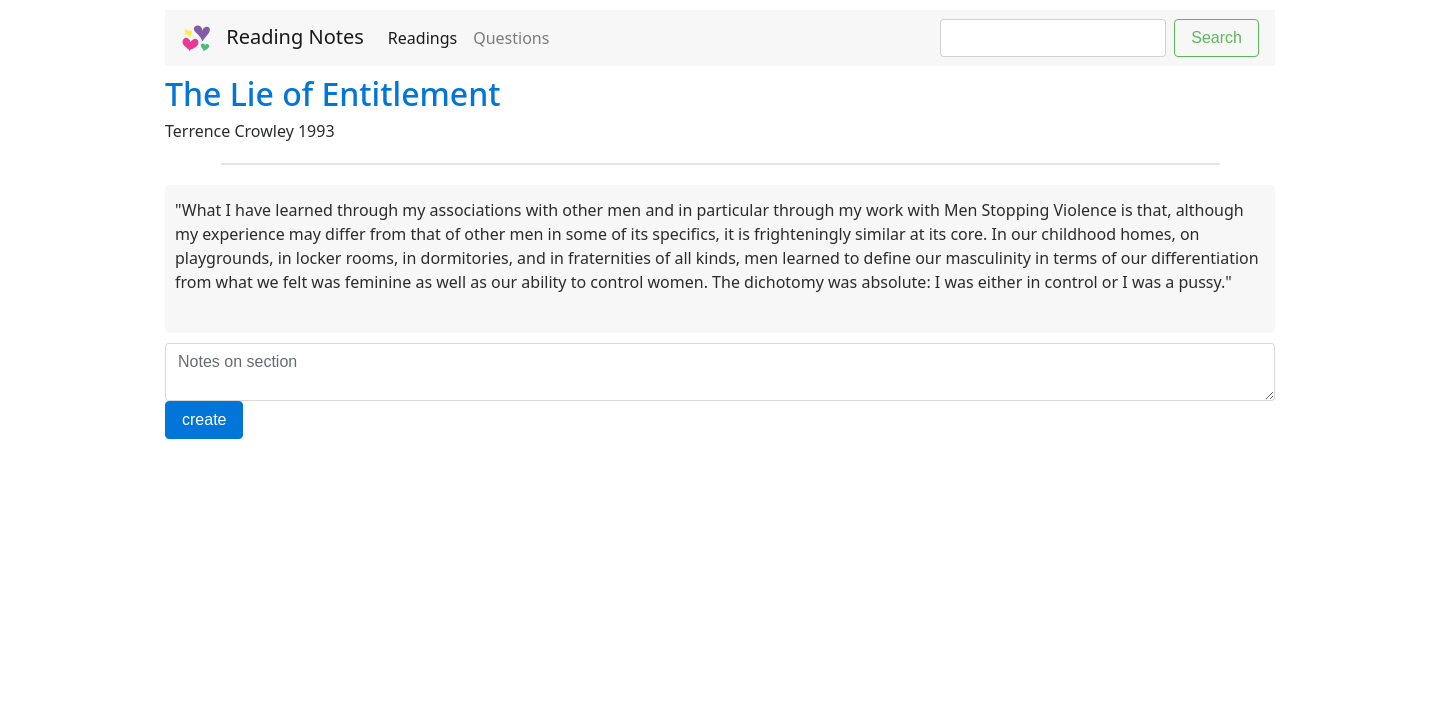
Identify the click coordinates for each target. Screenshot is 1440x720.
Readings (422, 38)
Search (1216, 37)
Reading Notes (272, 38)
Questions (511, 38)
